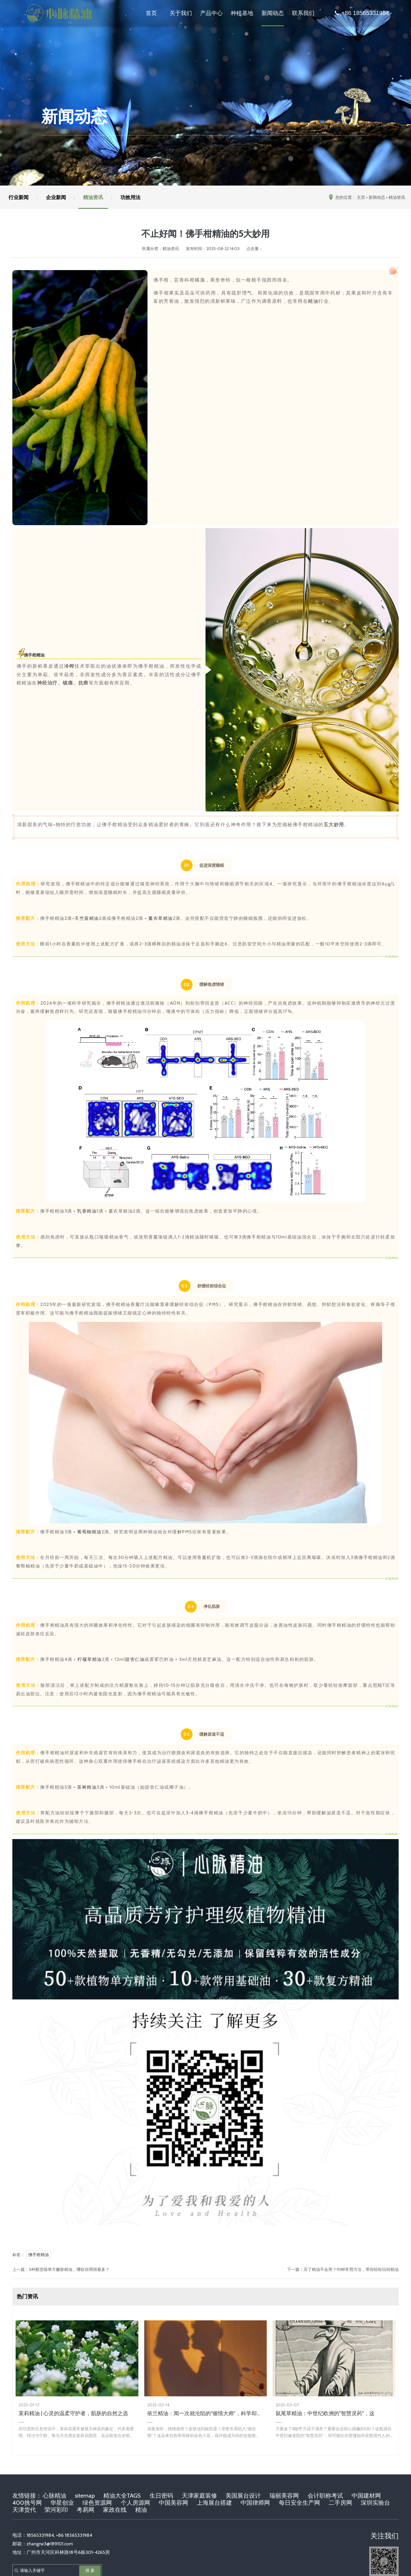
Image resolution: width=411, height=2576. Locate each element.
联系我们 (303, 13)
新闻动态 (272, 13)
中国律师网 (255, 2502)
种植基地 (242, 13)
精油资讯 (94, 197)
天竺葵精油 (86, 918)
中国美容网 (173, 2502)
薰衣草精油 (160, 918)
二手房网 (340, 2502)
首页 (151, 13)
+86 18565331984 (361, 13)
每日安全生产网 (299, 2502)
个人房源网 (135, 2502)
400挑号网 (27, 2502)
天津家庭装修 (199, 2495)
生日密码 (161, 2495)
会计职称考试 (325, 2495)
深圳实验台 (375, 2502)
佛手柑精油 (34, 655)
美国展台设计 (243, 2495)
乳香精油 (87, 1211)
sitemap (85, 2495)
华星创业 (62, 2502)
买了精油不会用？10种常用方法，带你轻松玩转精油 (351, 2269)
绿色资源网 (97, 2502)
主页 (361, 197)
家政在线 (115, 2509)
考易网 (85, 2509)
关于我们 (181, 13)
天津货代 (24, 2509)
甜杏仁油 (135, 1659)
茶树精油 (87, 1787)
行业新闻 (19, 197)
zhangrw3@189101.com (49, 2544)
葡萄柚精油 (89, 1532)
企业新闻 (57, 197)
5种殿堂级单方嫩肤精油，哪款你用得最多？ (69, 2269)
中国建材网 (366, 2495)
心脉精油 (54, 2495)
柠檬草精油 (89, 1659)
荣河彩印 (56, 2509)
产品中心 (211, 13)
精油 (313, 301)
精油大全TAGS (122, 2495)
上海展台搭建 (214, 2502)
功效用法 (132, 197)
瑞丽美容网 (284, 2495)
